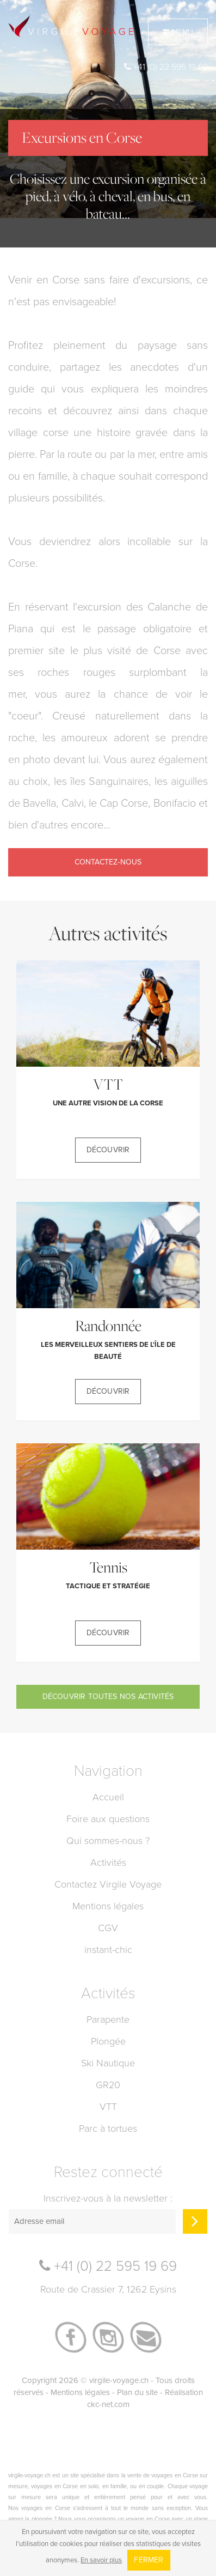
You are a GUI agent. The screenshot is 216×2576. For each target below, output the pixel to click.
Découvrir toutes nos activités (108, 1696)
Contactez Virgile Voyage (108, 1884)
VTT (108, 2107)
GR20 (108, 2085)
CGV (108, 1928)
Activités (108, 1862)
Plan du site (137, 2392)
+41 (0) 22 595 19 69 (166, 67)
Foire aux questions (108, 1819)
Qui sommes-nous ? (108, 1841)
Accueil (108, 1797)
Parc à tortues (108, 2128)
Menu (178, 32)
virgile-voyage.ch (119, 2380)
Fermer (148, 2560)
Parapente (108, 2019)
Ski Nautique (108, 2063)
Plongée (108, 2041)
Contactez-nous (108, 862)
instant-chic (108, 1950)
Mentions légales (108, 1906)
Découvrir (108, 1149)
